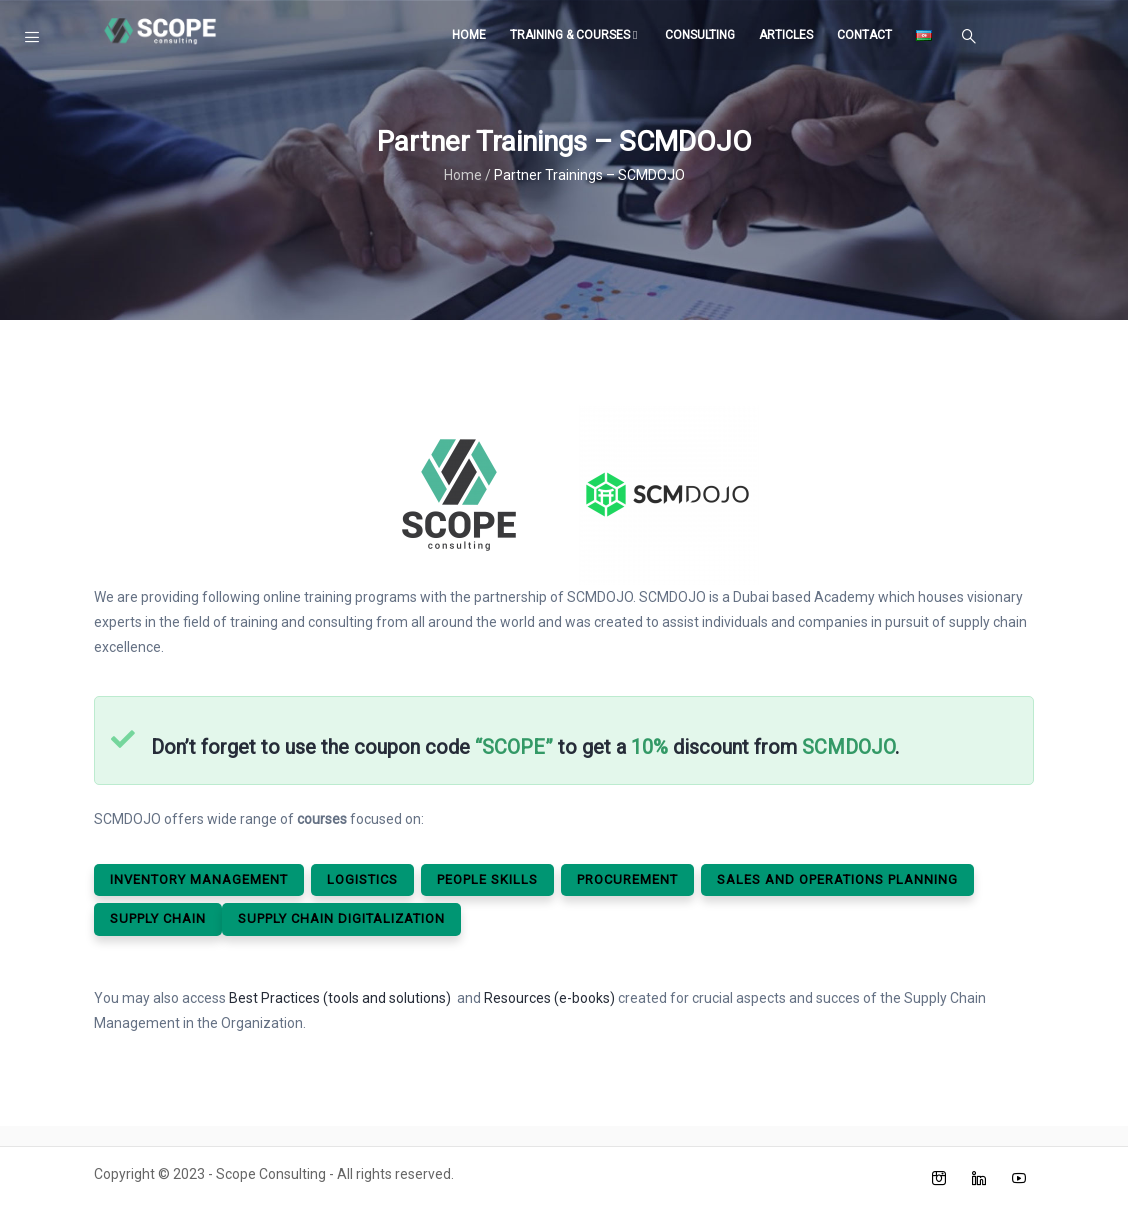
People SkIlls (487, 879)
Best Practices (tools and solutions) (340, 998)
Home (469, 35)
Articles (786, 35)
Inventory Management (199, 879)
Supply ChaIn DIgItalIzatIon (341, 918)
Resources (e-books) (549, 998)
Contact (864, 35)
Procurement (627, 879)
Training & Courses (575, 35)
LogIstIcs (362, 879)
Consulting (700, 35)
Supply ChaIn (158, 918)
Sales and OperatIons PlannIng (837, 879)
